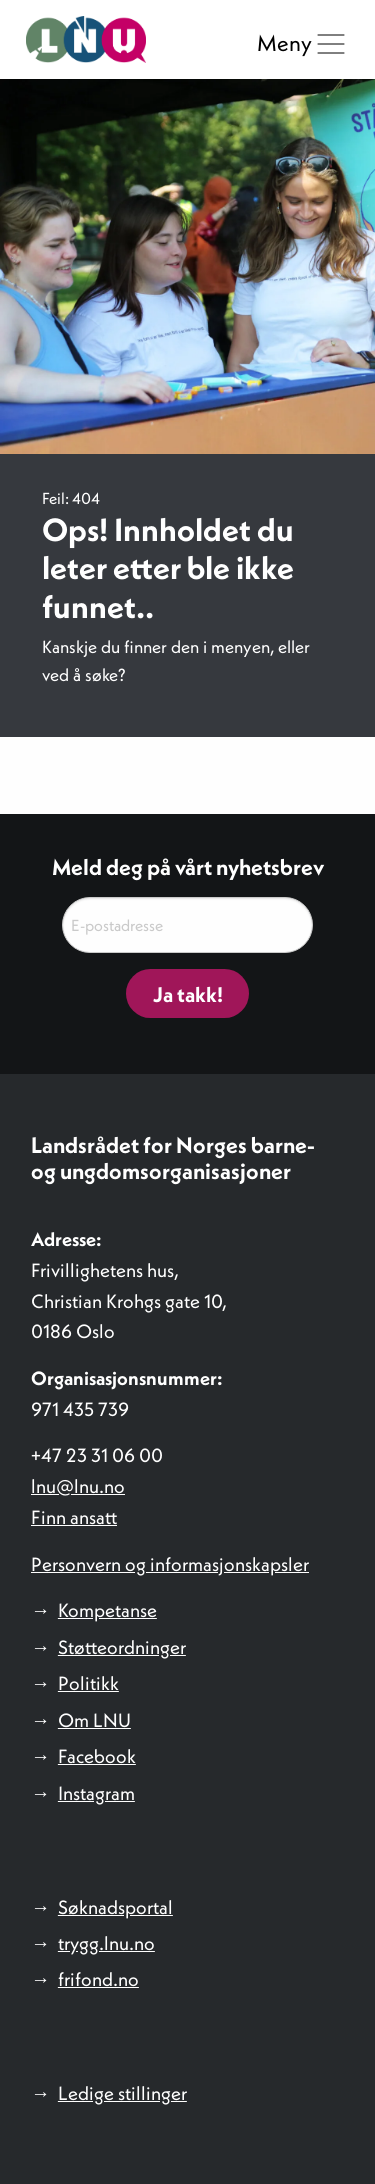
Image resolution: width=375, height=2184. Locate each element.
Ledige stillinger (122, 2093)
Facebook (97, 1756)
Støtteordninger (122, 1647)
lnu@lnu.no (78, 1486)
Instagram (96, 1793)
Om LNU (94, 1720)
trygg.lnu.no (106, 1943)
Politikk (88, 1683)
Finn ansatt (74, 1517)
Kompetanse (107, 1610)
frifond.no (98, 1979)
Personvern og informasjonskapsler (170, 1564)
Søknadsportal (115, 1907)
